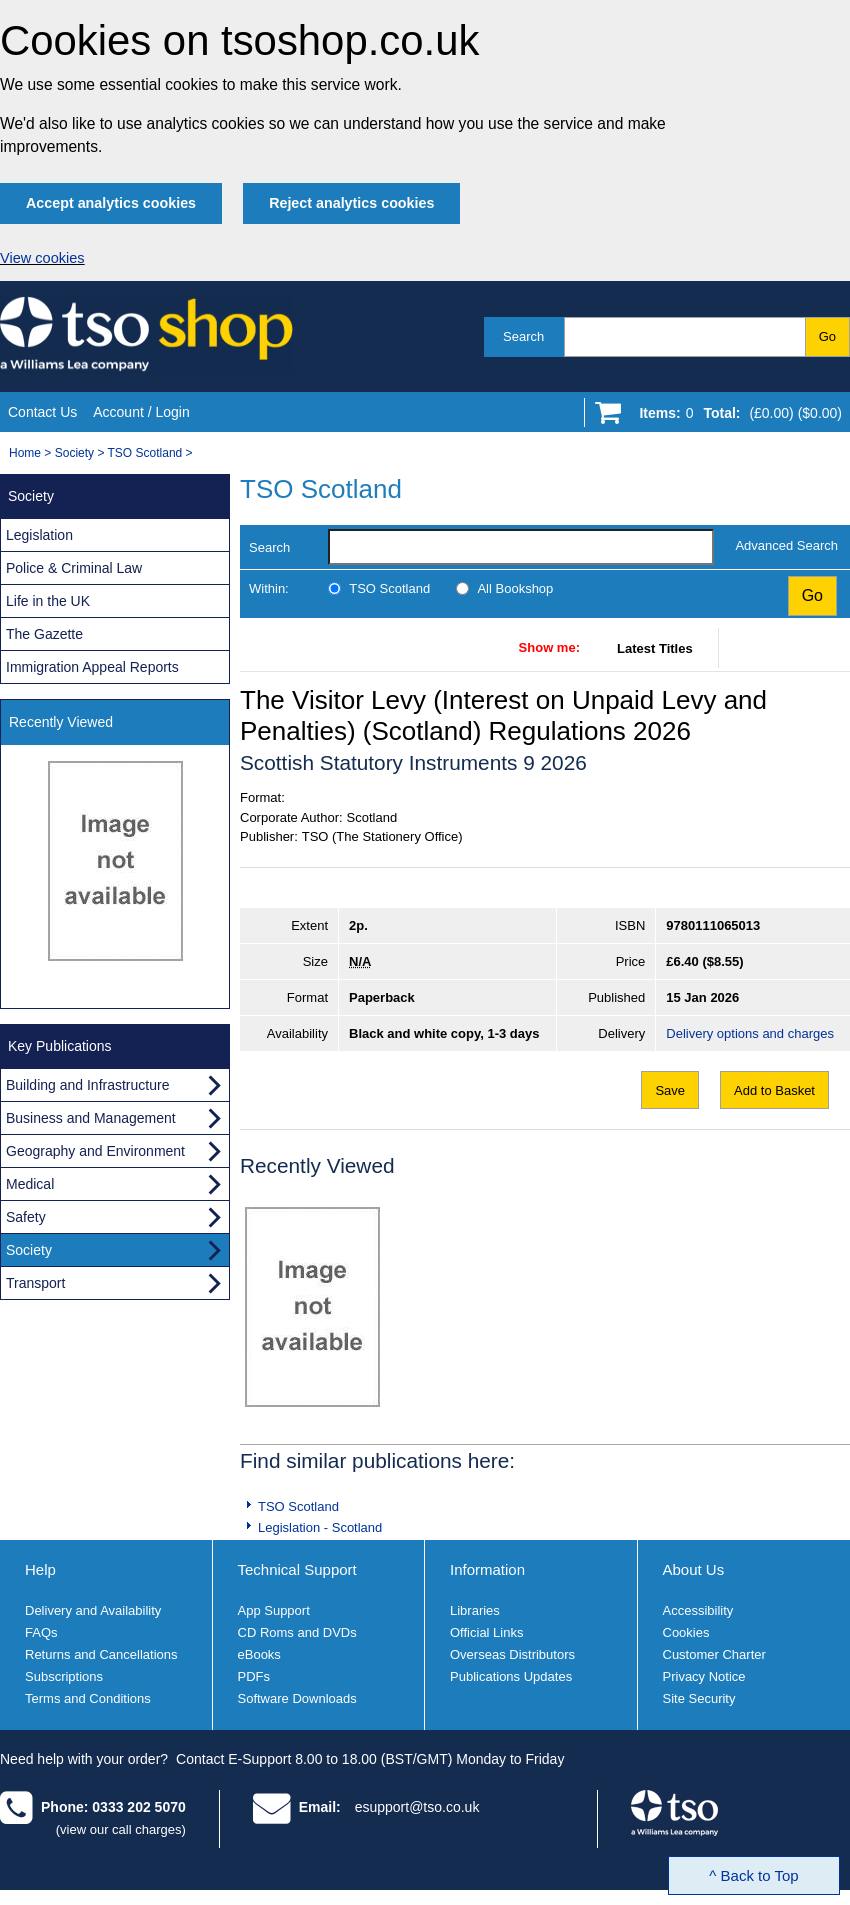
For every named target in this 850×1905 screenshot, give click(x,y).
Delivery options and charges (750, 1033)
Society (74, 453)
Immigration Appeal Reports (92, 667)
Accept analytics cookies (111, 203)
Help (40, 1569)
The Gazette (44, 634)
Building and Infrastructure (87, 1085)
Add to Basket (774, 1090)
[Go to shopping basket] (735, 417)
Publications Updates (511, 1676)
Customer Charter (714, 1654)
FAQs (41, 1632)
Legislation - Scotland (320, 1527)
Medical (30, 1184)
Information (487, 1569)
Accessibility (698, 1610)
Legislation (39, 535)
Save (670, 1090)
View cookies (42, 258)
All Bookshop (515, 588)
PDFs (254, 1676)
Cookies (686, 1632)
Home (25, 453)
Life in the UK (48, 601)
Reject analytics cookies (351, 203)
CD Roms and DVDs (297, 1632)
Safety (26, 1217)
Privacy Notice (704, 1676)
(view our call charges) (121, 1829)
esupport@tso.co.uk (417, 1807)
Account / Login (141, 412)
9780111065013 (713, 925)
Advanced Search (786, 545)
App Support (274, 1610)
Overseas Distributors (512, 1654)
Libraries (475, 1610)
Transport (35, 1283)
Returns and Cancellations (101, 1654)
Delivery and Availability (93, 1610)
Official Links (486, 1632)
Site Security (699, 1698)
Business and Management (91, 1118)
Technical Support (297, 1569)
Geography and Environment (95, 1151)
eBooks (259, 1654)
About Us (694, 1569)
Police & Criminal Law (74, 568)
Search (523, 336)
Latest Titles (655, 648)
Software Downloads (297, 1698)
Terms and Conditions (88, 1698)
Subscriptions (64, 1676)
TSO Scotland (145, 453)
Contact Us (42, 412)
